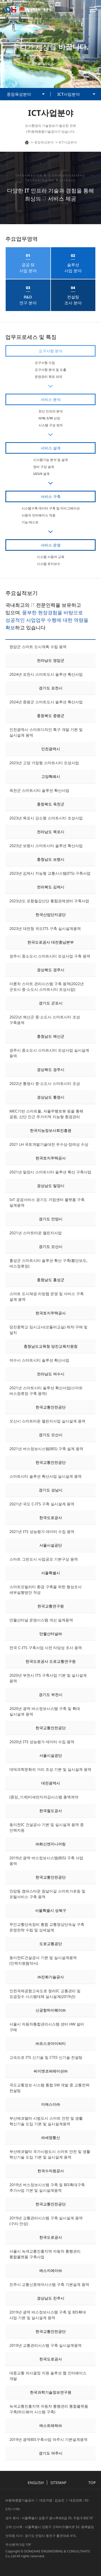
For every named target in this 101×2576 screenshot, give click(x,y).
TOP (92, 2482)
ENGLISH (36, 2482)
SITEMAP (58, 2482)
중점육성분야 (19, 94)
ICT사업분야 (68, 94)
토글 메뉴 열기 (92, 9)
